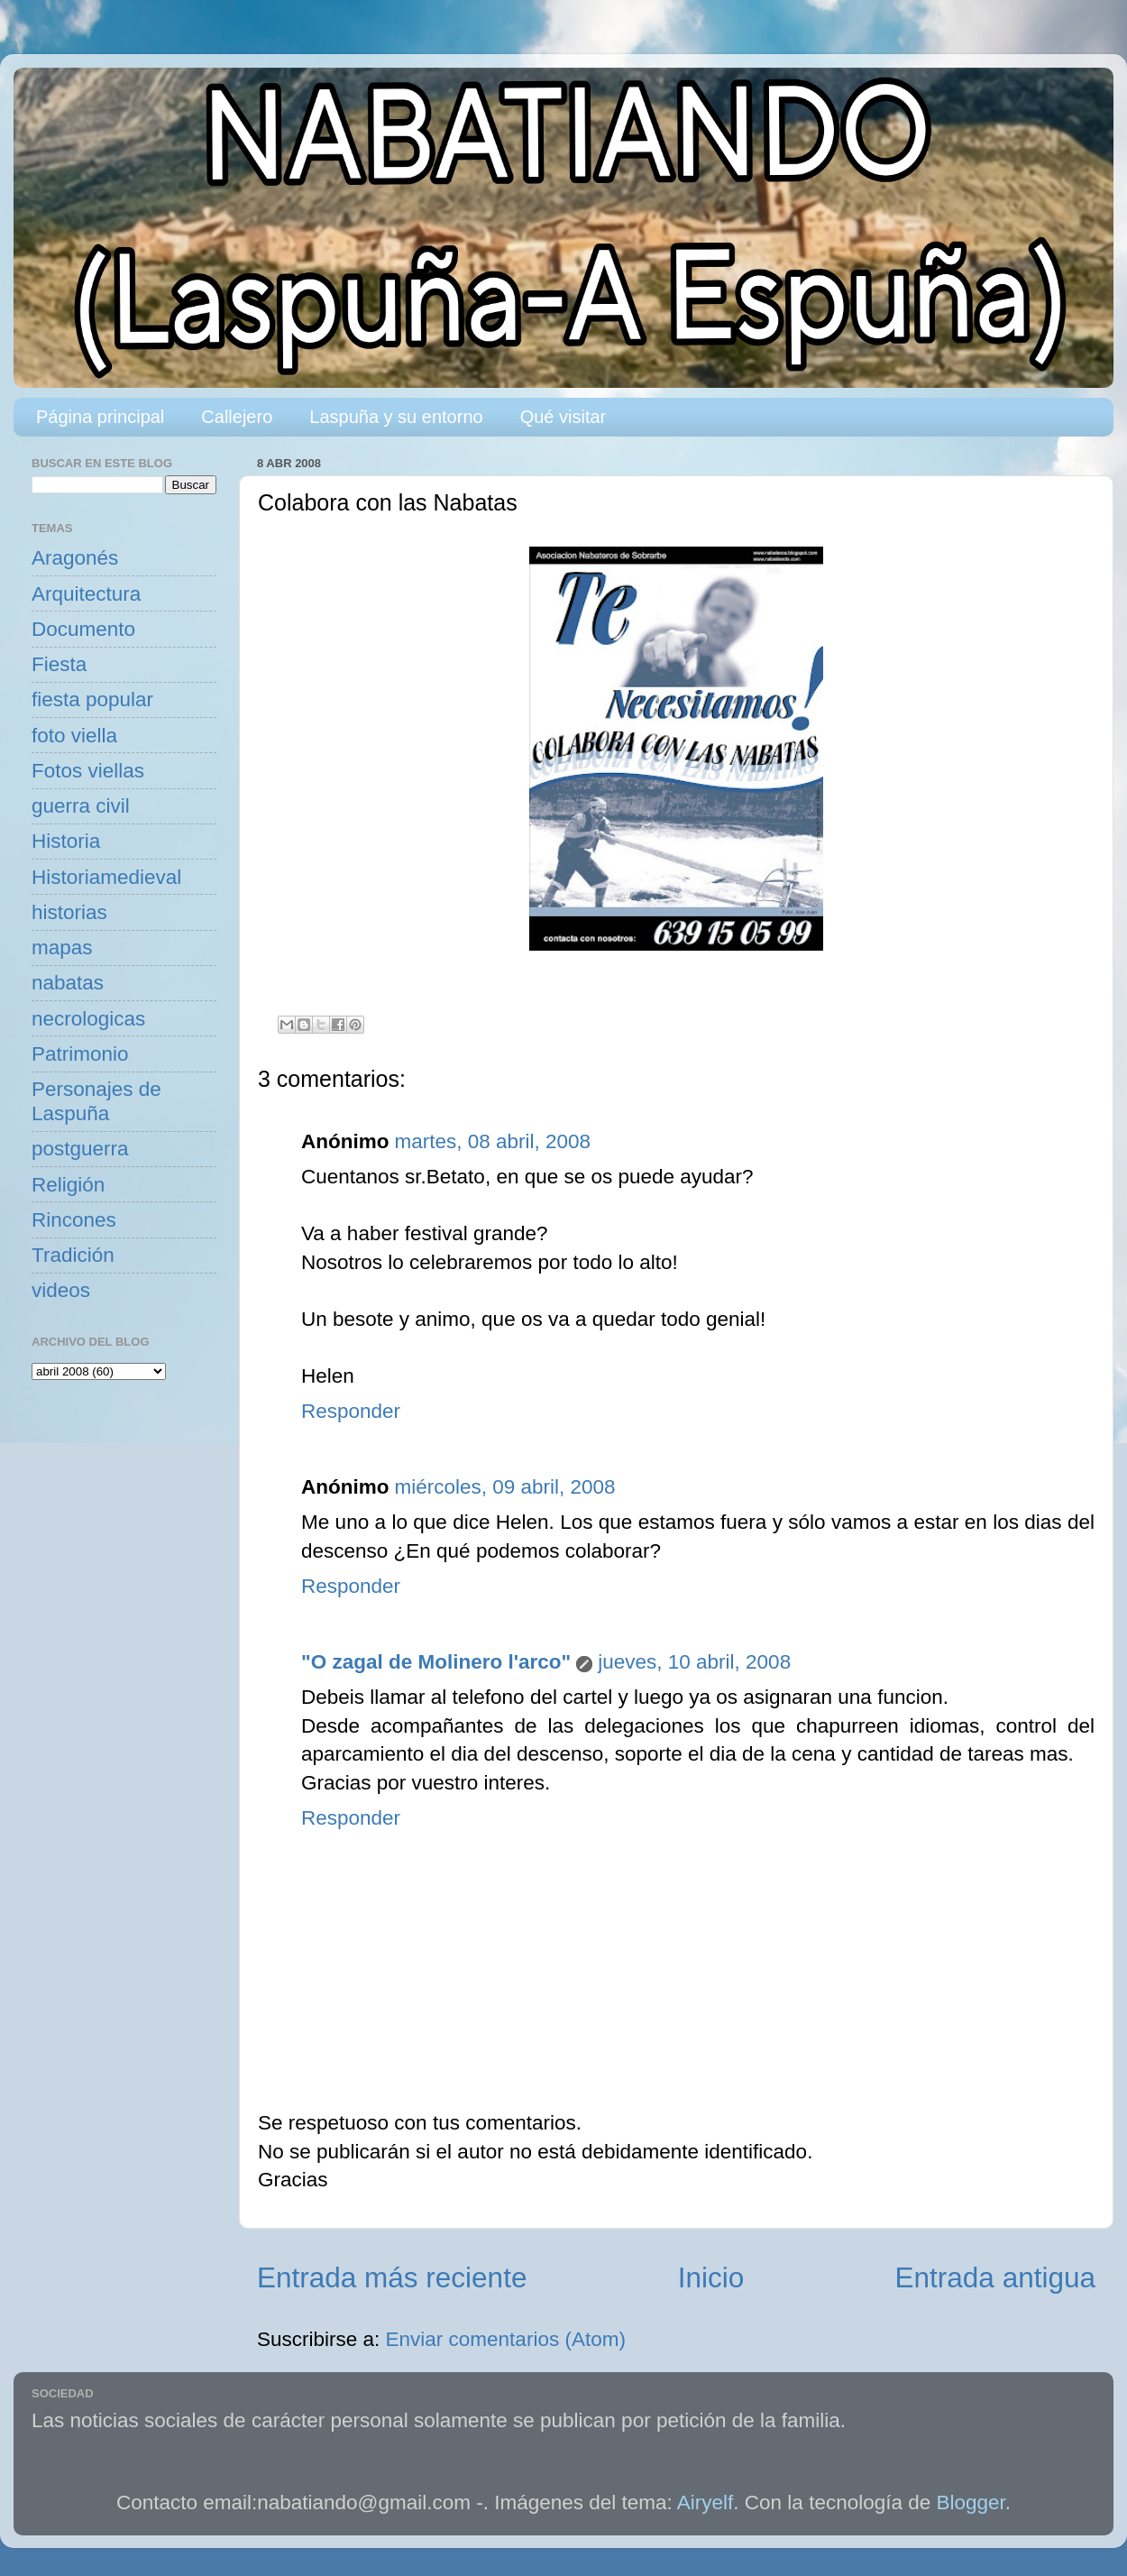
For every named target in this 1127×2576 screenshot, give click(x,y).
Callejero (236, 417)
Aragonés (75, 558)
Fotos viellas (88, 770)
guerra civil (81, 806)
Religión (68, 1184)
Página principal (100, 417)
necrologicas (88, 1018)
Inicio (711, 2277)
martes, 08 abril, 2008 (492, 1141)
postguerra (80, 1148)
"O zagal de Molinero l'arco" (436, 1662)
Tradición (73, 1255)
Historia (66, 841)
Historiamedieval (106, 877)
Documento (83, 629)
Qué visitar (563, 417)
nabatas (68, 982)
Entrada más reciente (392, 2277)
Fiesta (59, 664)
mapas (62, 947)
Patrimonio (80, 1054)
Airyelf (705, 2502)
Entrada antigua (995, 2277)
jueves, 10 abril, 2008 (694, 1662)
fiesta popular (92, 699)
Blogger (971, 2502)
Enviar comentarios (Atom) (506, 2339)
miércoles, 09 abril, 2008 (504, 1487)
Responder (350, 1411)
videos (61, 1290)
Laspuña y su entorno (395, 417)
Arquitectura (86, 594)
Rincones (74, 1220)
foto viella (74, 735)
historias (69, 912)
